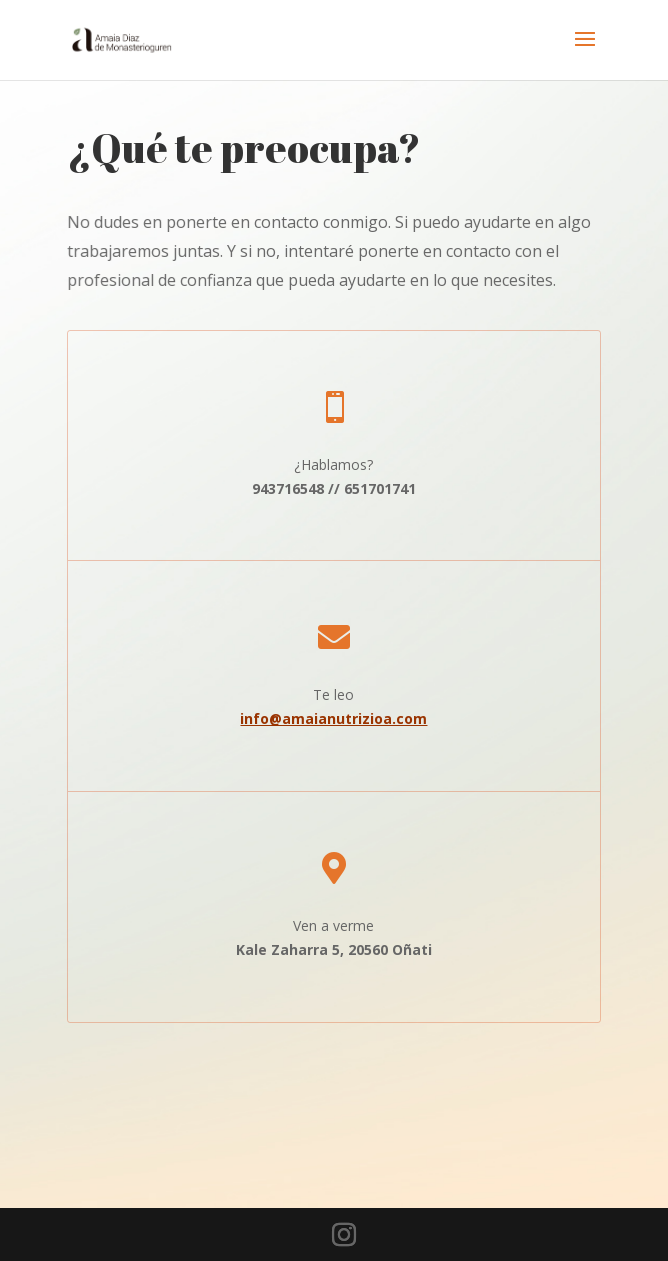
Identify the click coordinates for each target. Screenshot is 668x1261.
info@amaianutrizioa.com (333, 718)
